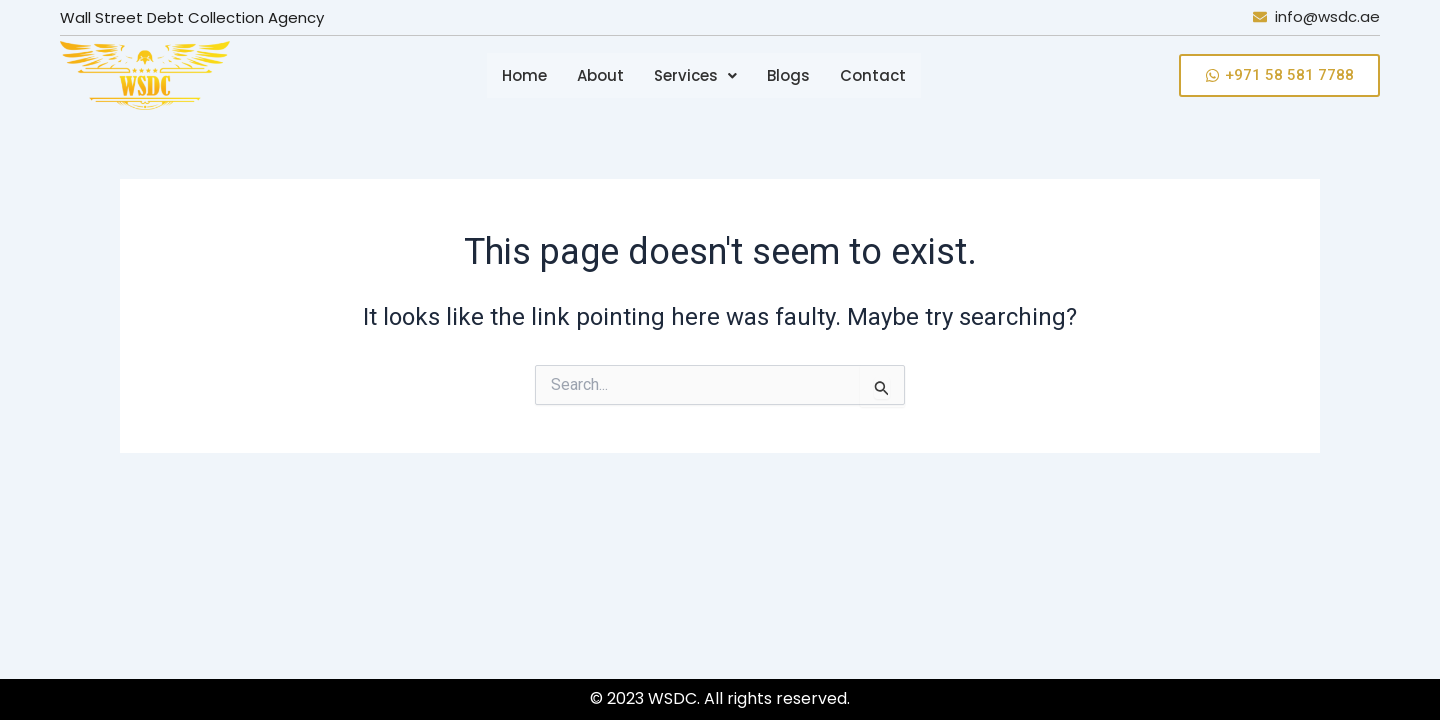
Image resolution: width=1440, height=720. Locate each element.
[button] (695, 75)
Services (695, 75)
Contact (873, 75)
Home (524, 75)
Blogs (788, 75)
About (600, 75)
